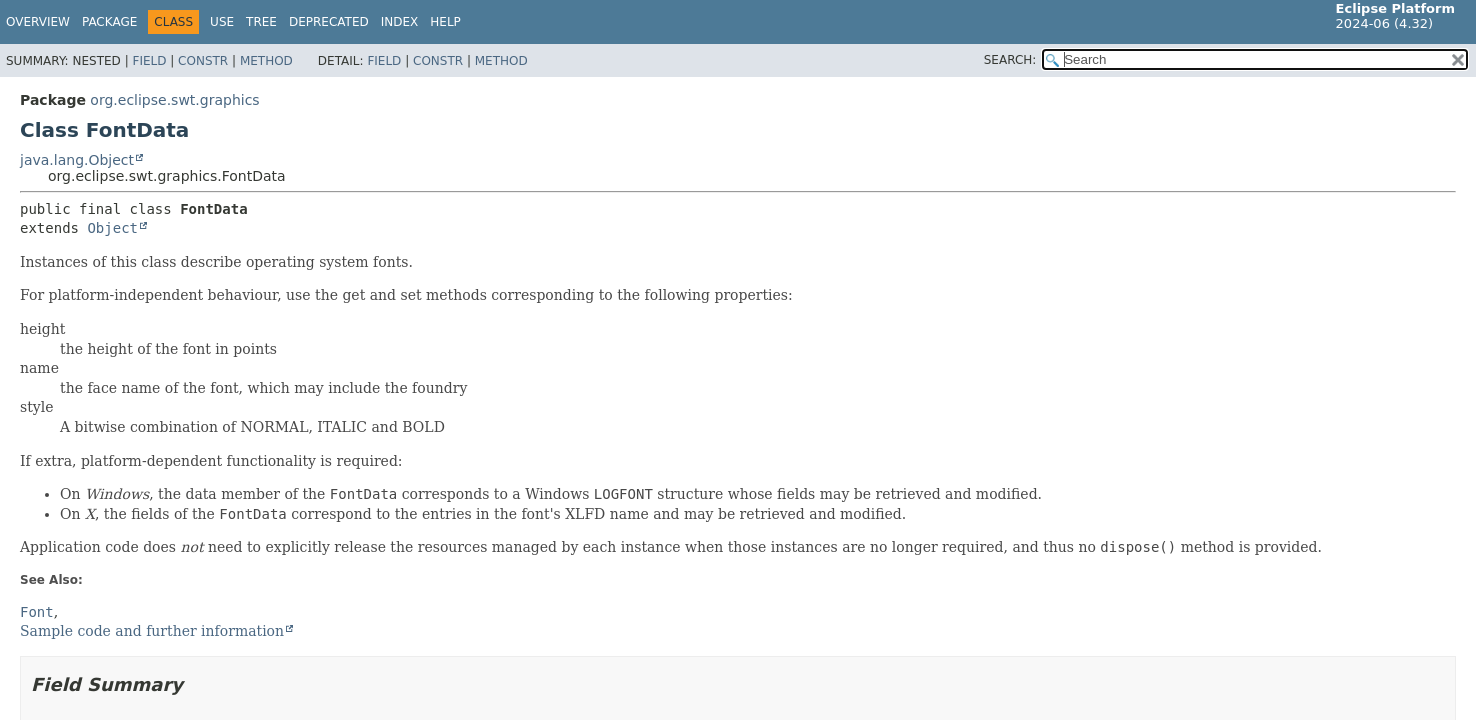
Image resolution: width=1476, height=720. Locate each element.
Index (400, 22)
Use (222, 22)
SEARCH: (1010, 60)
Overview (38, 22)
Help (445, 22)
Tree (261, 22)
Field (149, 61)
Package (109, 22)
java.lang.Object (77, 160)
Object (112, 228)
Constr (203, 61)
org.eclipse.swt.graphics (174, 100)
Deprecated (329, 22)
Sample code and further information (152, 631)
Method (266, 61)
